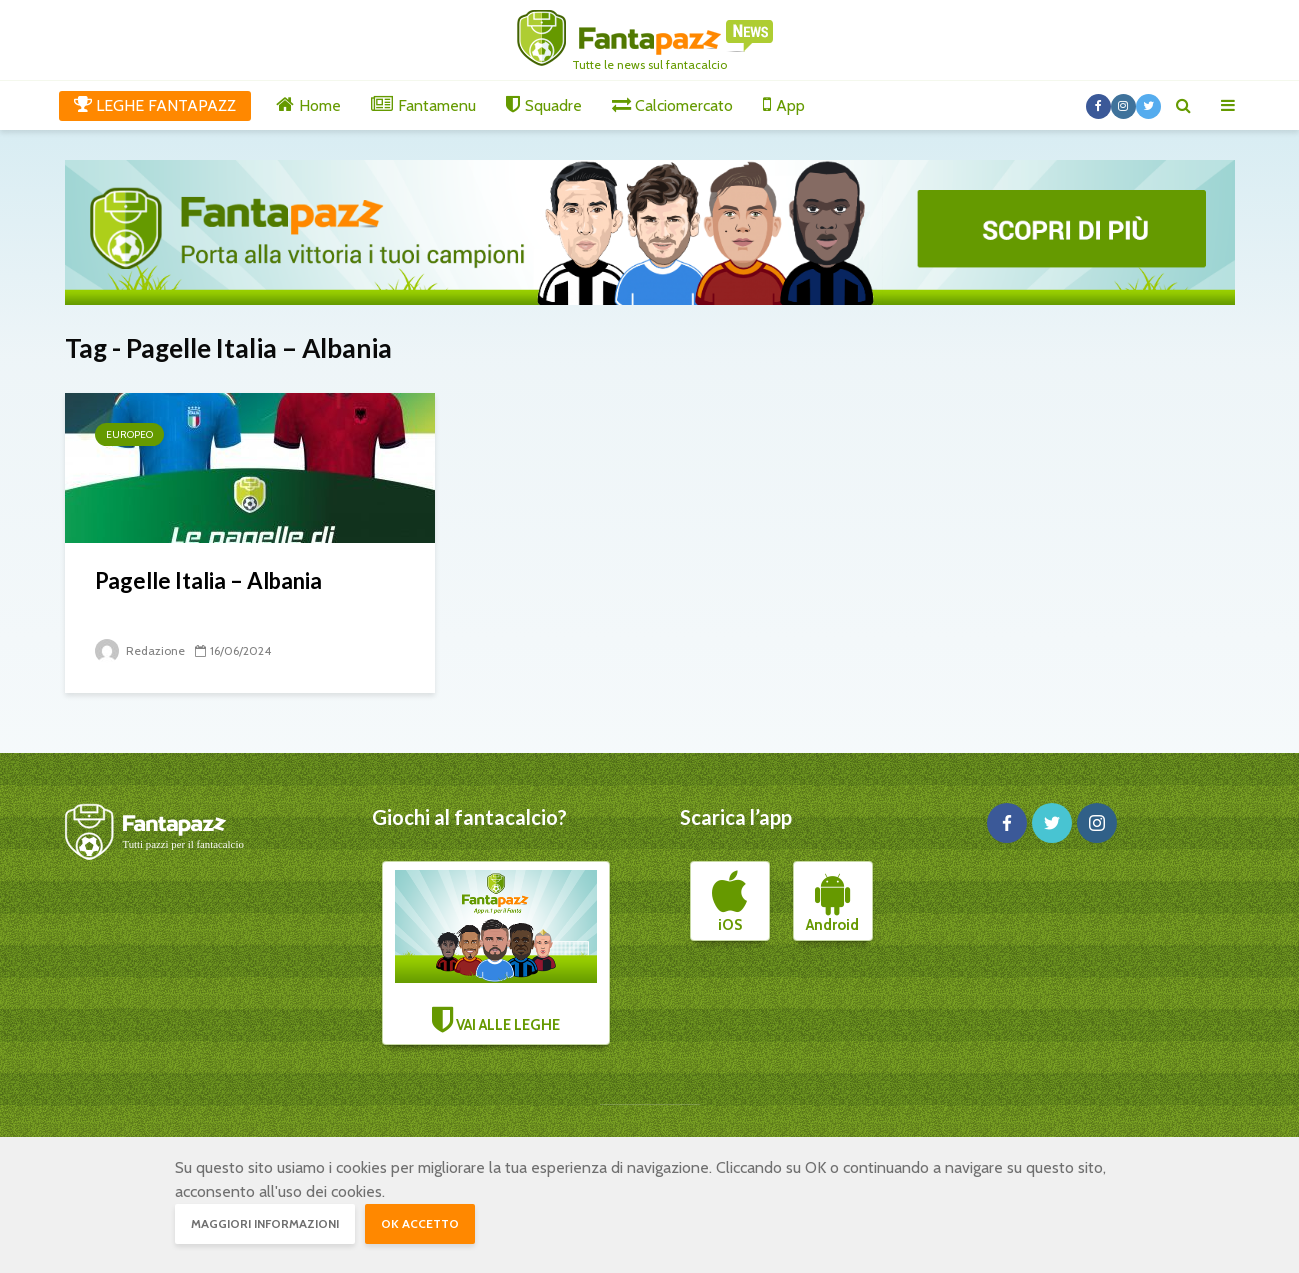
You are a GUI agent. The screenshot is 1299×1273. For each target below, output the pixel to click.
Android (832, 902)
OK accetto (420, 1223)
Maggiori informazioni (265, 1223)
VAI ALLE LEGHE (496, 952)
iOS (729, 902)
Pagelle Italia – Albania (208, 580)
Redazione (140, 650)
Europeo (129, 434)
